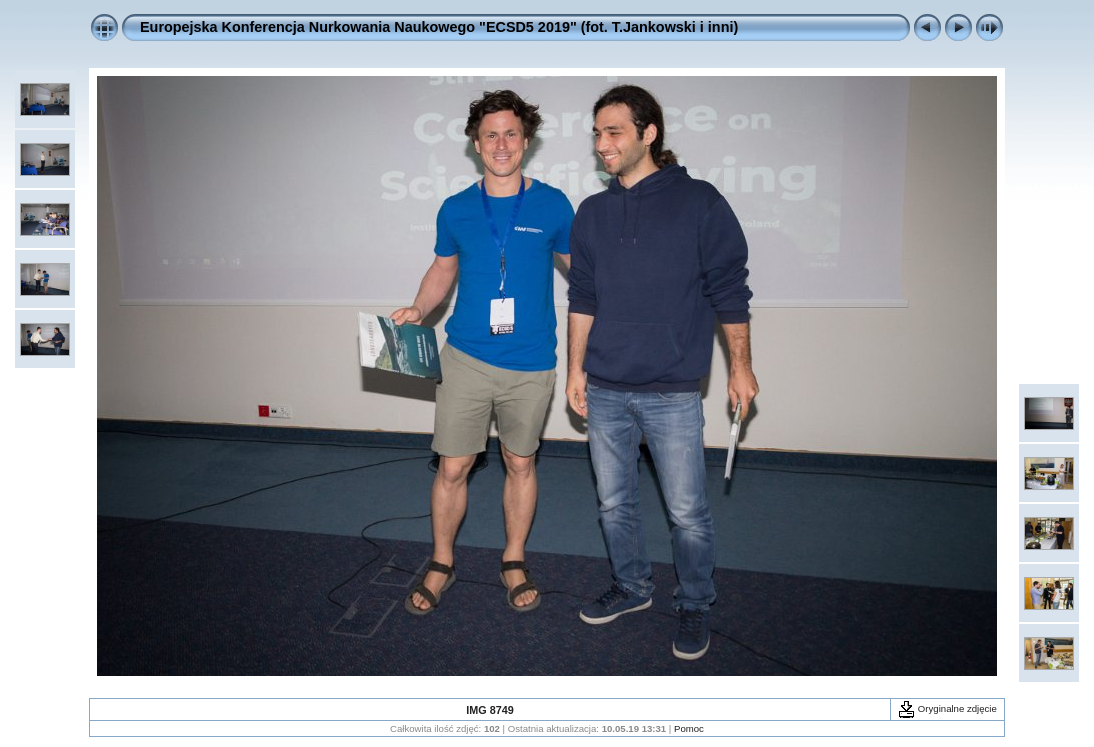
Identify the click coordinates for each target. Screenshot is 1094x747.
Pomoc (689, 728)
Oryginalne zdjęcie (947, 708)
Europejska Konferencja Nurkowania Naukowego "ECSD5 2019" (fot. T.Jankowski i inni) (439, 27)
